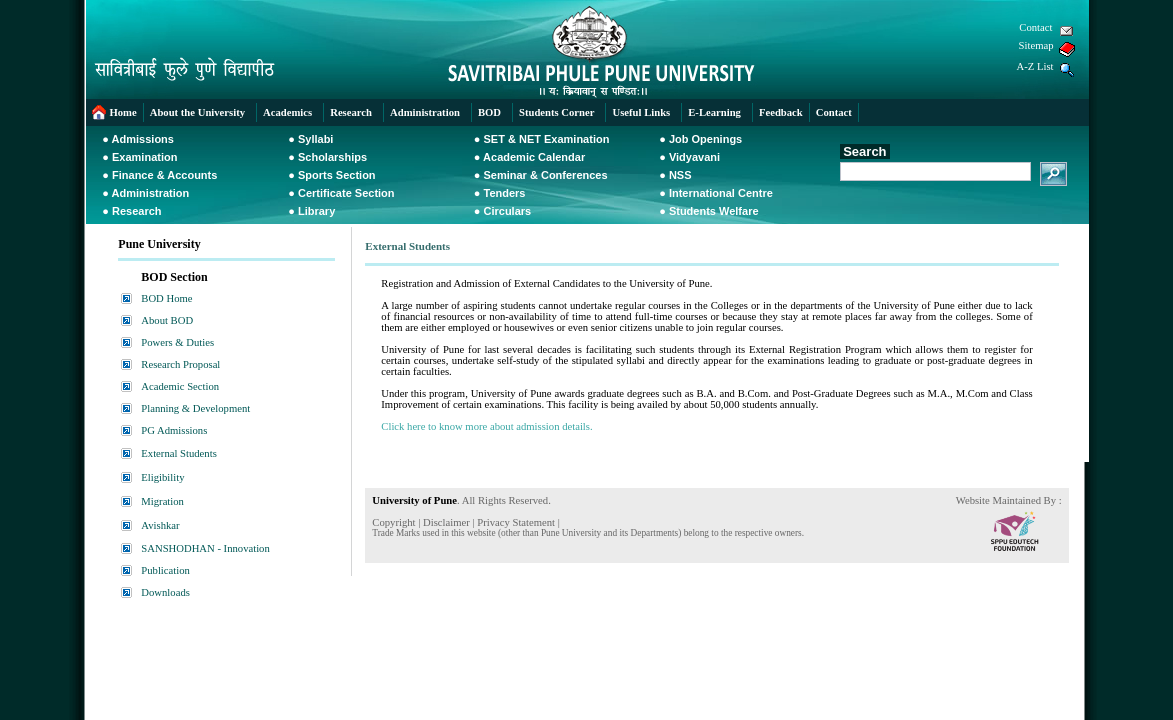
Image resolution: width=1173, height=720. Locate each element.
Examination (144, 157)
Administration (151, 193)
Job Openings (705, 139)
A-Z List (1035, 66)
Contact (1035, 27)
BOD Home (166, 298)
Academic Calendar (534, 157)
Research (137, 211)
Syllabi (315, 139)
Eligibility (162, 477)
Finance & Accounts (164, 175)
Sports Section (337, 175)
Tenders (504, 193)
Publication (165, 570)
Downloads (165, 592)
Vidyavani (694, 157)
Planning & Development (195, 408)
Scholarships (332, 157)
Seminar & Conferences (545, 175)
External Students (178, 453)
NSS (680, 175)
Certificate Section (346, 193)
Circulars (507, 211)
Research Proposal (180, 364)
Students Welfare (714, 211)
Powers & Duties (177, 342)
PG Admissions (174, 430)
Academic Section (180, 386)
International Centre (721, 193)
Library (316, 211)
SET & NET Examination (546, 139)
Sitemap (1036, 45)
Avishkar (160, 525)
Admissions (143, 139)
